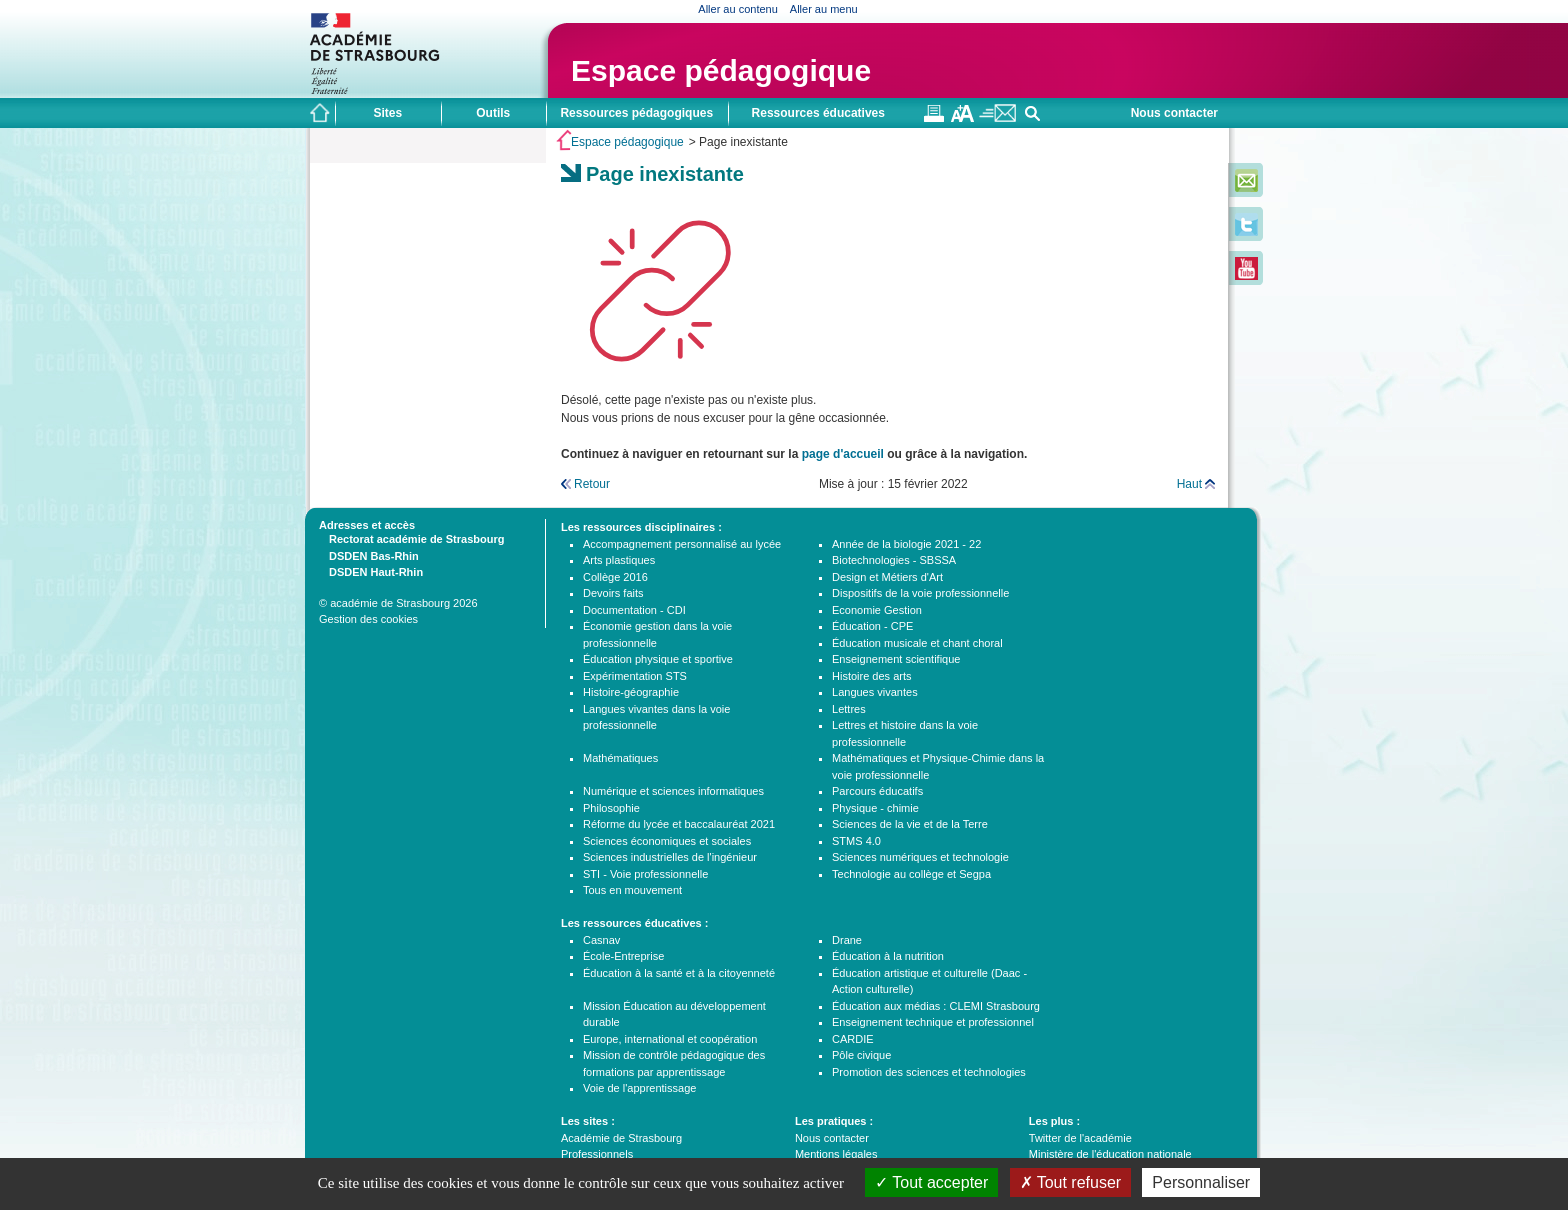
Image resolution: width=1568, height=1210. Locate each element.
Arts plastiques (619, 560)
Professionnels (597, 1154)
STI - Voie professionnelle (645, 874)
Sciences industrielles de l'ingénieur (670, 857)
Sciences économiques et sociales (667, 841)
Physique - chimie (875, 808)
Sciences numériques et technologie (920, 857)
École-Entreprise (623, 956)
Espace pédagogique (721, 70)
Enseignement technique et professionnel (933, 1022)
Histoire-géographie (631, 692)
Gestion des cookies (368, 619)
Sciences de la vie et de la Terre (910, 824)
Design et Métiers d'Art (887, 577)
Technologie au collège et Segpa (911, 874)
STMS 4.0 (856, 841)
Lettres (849, 709)
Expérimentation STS (635, 676)
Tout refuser (1071, 1182)
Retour (592, 484)
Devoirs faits (613, 593)
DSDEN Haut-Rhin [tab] (371, 571)
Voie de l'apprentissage (639, 1088)
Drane (847, 940)
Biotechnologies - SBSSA (894, 560)
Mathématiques (620, 758)
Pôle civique (861, 1055)
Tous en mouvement (632, 890)
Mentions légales (836, 1154)
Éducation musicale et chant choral (917, 643)
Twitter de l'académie (1080, 1138)
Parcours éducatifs (877, 791)
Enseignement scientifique (896, 659)
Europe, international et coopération (670, 1039)
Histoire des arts (871, 676)
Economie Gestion (877, 610)
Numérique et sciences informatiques (673, 791)
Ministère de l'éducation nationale (1110, 1154)
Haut (1189, 484)
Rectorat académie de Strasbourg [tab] (411, 538)
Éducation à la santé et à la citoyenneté (679, 973)
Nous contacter (1174, 113)
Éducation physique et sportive (658, 659)
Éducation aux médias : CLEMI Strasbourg (936, 1006)
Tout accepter (931, 1182)
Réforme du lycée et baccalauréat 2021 (679, 824)
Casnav (601, 940)
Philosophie (611, 808)
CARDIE (853, 1039)
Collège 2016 (615, 577)
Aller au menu (824, 9)
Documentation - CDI (634, 610)
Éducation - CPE (872, 626)
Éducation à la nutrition (888, 956)
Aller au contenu (738, 9)
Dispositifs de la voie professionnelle (920, 593)
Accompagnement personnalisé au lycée (682, 544)
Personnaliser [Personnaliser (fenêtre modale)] (1201, 1182)
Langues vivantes (875, 692)
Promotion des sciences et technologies (929, 1072)
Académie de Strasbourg (621, 1138)
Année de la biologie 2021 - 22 (906, 544)
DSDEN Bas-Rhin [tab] (369, 555)
